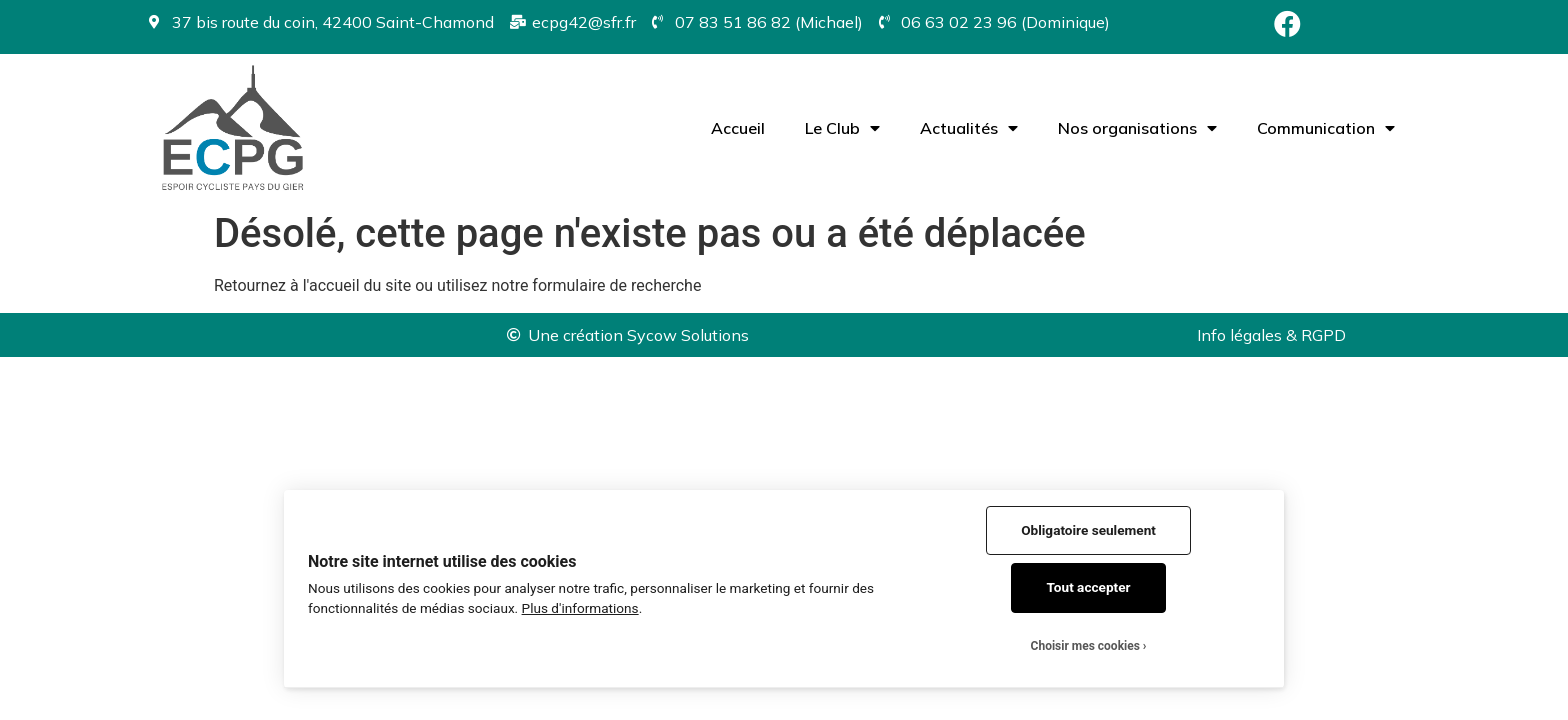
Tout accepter (1089, 587)
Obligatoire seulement (1088, 530)
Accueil (738, 128)
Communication (1326, 128)
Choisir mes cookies (1085, 646)
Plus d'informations (580, 608)
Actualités (969, 128)
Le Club (842, 128)
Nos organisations (1137, 128)
